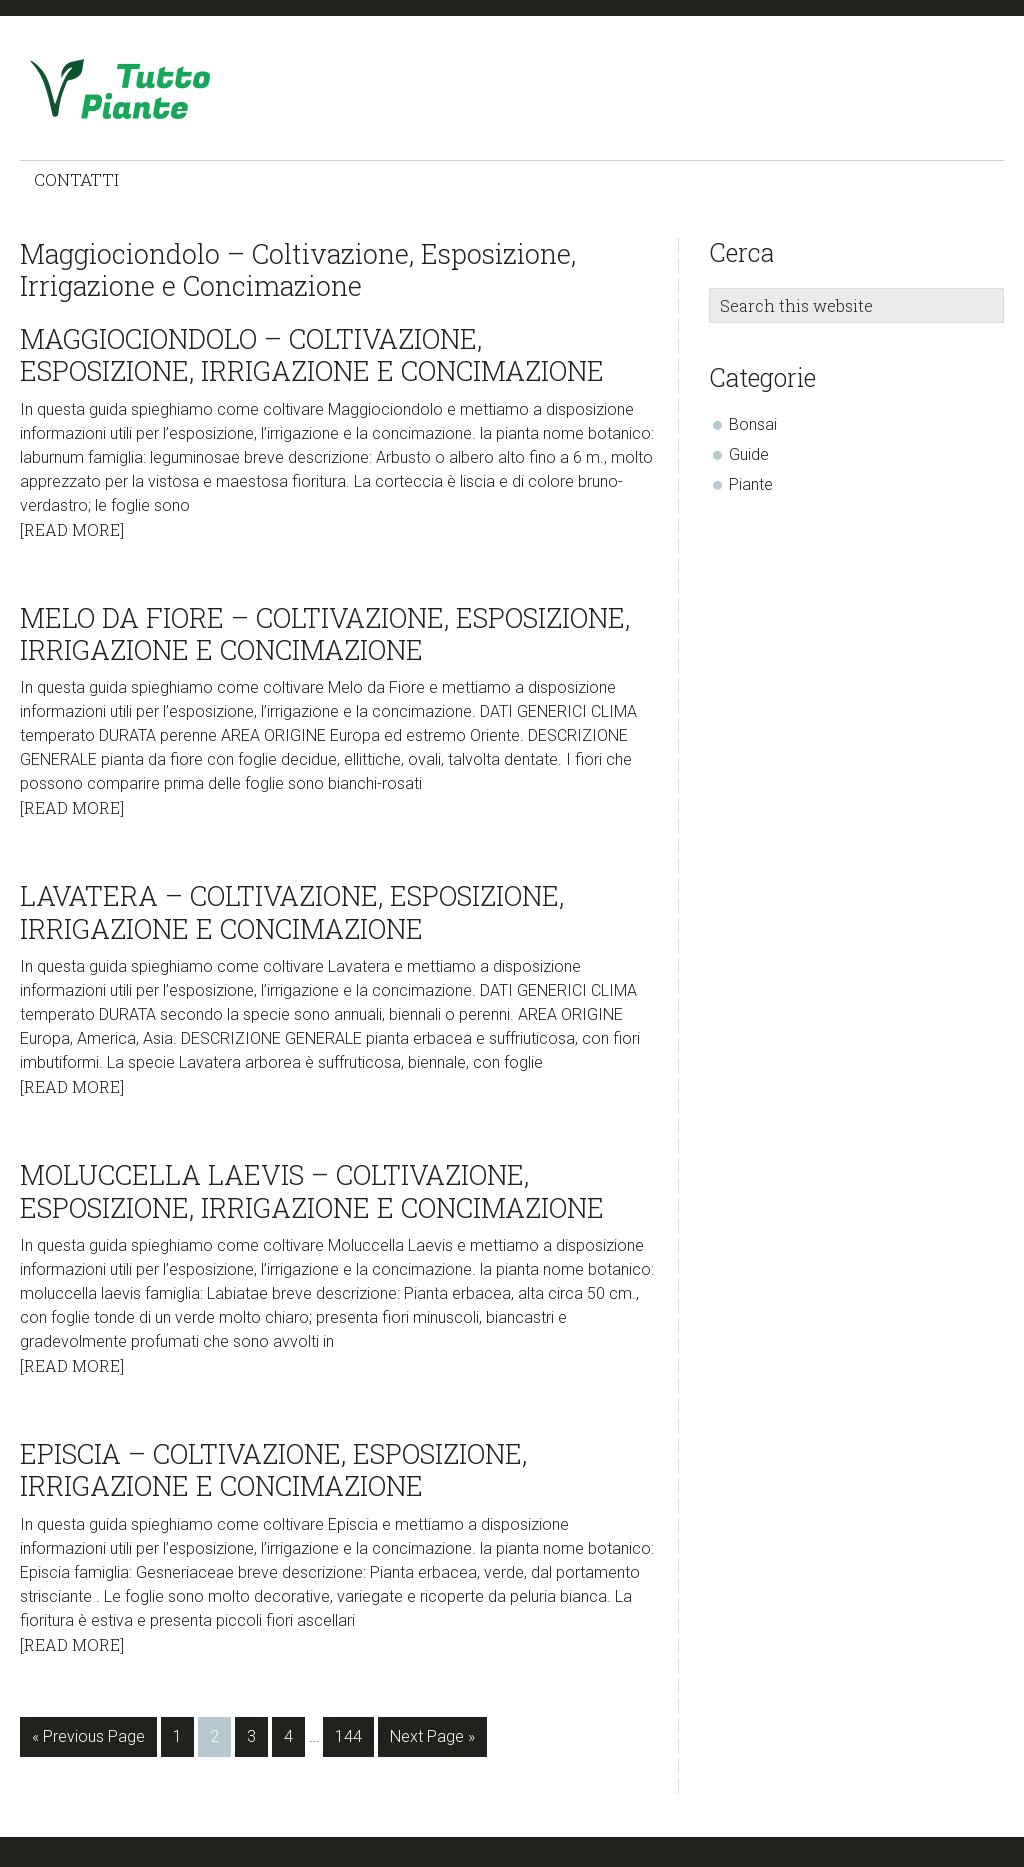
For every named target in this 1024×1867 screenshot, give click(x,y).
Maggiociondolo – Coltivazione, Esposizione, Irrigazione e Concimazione (312, 354)
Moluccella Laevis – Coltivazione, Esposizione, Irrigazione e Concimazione (312, 1190)
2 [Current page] (220, 1740)
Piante (751, 484)
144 (352, 1740)
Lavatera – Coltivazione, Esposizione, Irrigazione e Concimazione (292, 911)
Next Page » (432, 1740)
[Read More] (72, 529)
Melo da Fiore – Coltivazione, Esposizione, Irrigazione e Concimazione (325, 633)
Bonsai (753, 424)
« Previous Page (88, 1740)
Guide (749, 454)
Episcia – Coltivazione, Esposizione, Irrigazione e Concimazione (273, 1469)
